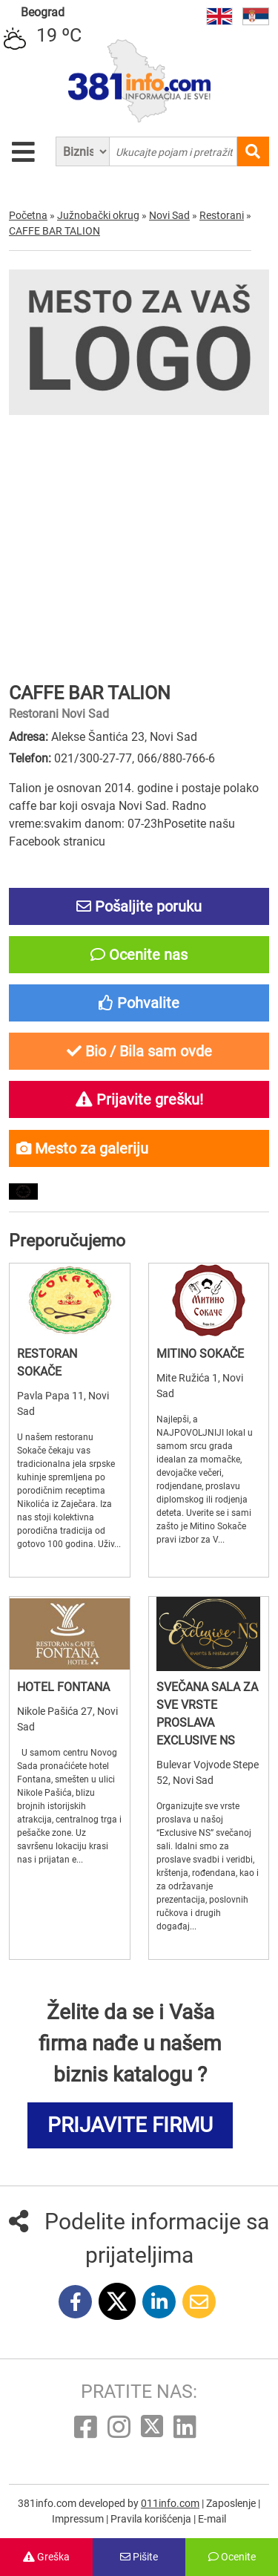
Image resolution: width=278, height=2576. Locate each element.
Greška (46, 2557)
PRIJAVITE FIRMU (130, 2125)
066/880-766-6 (176, 758)
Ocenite (232, 2557)
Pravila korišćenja (151, 2519)
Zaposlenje (232, 2503)
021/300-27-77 (93, 758)
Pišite (139, 2557)
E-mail (212, 2519)
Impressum (79, 2519)
